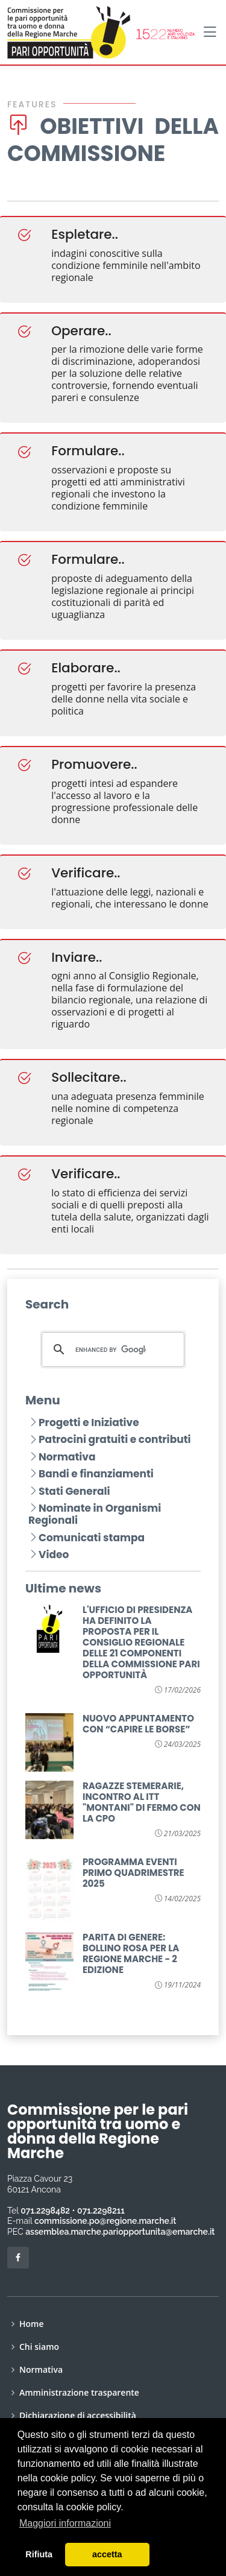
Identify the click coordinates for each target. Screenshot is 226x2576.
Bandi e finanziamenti (91, 1473)
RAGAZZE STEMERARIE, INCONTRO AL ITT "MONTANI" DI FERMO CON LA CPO (142, 1802)
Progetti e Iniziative (83, 1422)
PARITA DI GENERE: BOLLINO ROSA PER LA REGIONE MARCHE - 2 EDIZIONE (131, 1953)
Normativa (62, 1457)
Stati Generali (69, 1491)
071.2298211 (101, 2210)
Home (31, 2324)
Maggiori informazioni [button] (65, 2523)
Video (48, 1554)
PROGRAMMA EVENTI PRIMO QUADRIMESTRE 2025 (133, 1872)
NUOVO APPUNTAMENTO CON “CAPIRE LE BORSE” (138, 1723)
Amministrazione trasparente (79, 2392)
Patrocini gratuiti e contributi (109, 1439)
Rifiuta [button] (38, 2554)
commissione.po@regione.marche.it (105, 2221)
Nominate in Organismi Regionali (94, 1514)
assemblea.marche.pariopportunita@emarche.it (120, 2232)
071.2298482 (45, 2210)
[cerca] (110, 1349)
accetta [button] (107, 2554)
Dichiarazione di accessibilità (77, 2415)
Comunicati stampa (86, 1537)
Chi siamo (39, 2347)
